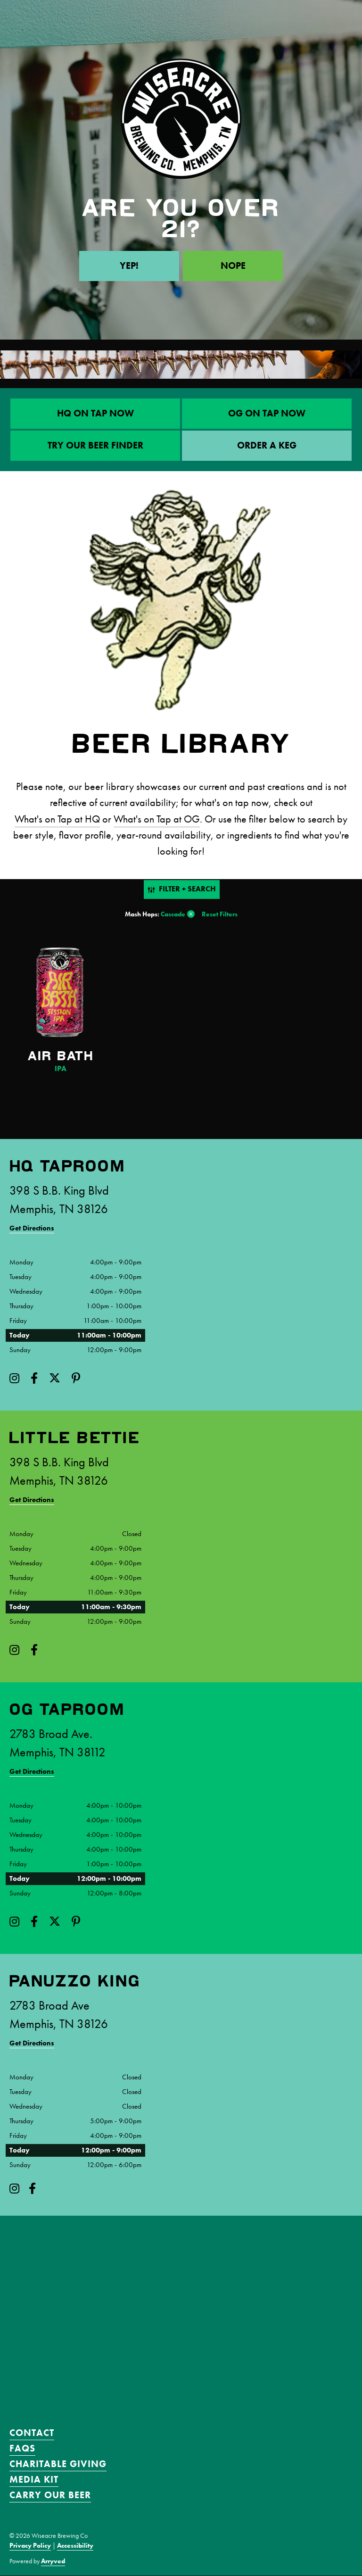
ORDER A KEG (266, 446)
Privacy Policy (30, 2546)
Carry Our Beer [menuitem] (50, 2495)
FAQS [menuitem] (22, 2449)
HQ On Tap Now (95, 413)
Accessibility (75, 2546)
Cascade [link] (173, 914)
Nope (233, 266)
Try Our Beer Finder (95, 446)
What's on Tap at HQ (57, 819)
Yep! (129, 266)
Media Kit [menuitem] (33, 2480)
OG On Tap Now (266, 413)
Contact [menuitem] (31, 2433)
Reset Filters (220, 914)
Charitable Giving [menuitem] (58, 2464)
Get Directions (31, 1228)
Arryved (53, 2561)
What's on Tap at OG (157, 819)
